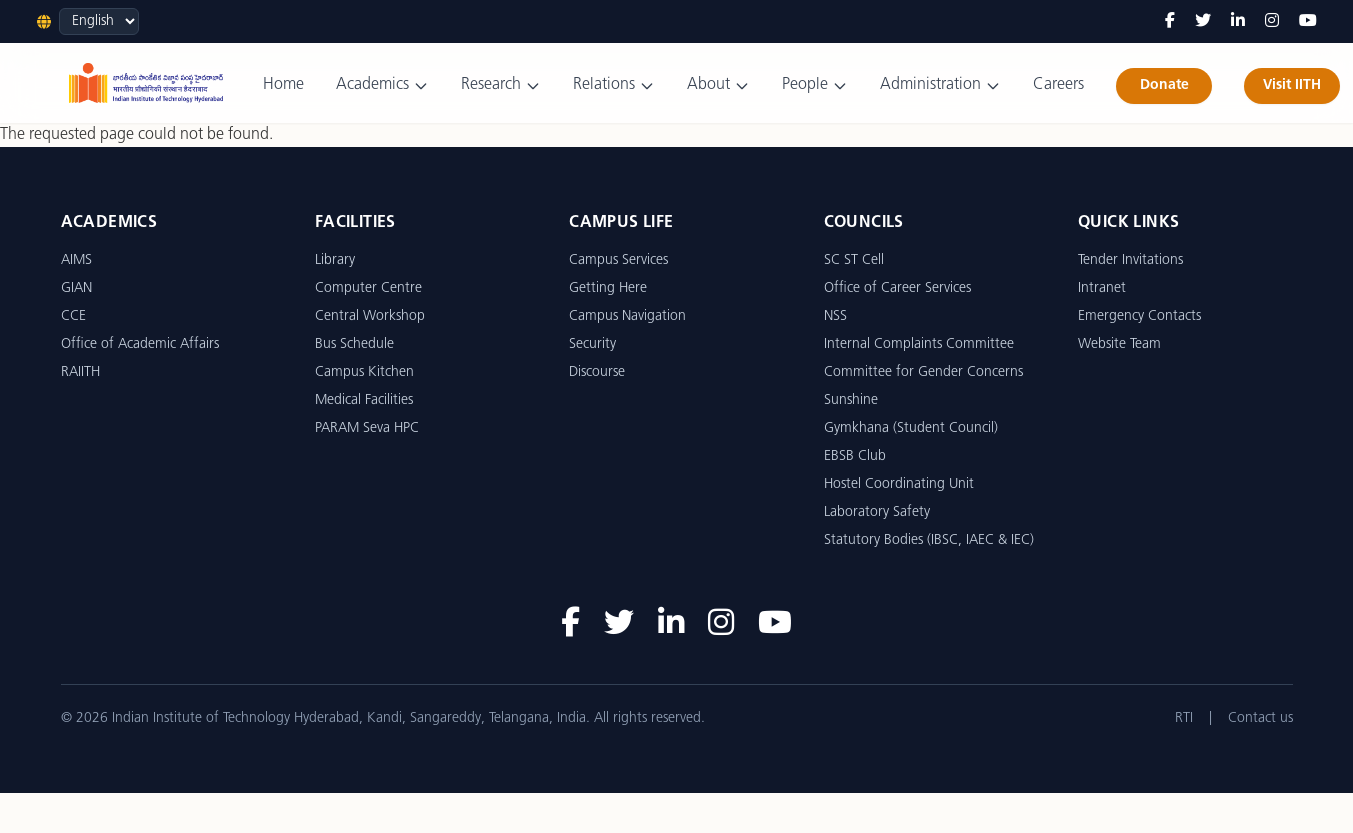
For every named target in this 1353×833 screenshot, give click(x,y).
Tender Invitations (1130, 260)
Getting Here (608, 288)
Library (335, 260)
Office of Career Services (897, 288)
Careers (1058, 85)
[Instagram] (1272, 22)
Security (592, 344)
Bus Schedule (354, 344)
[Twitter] (1203, 22)
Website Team (1119, 344)
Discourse (597, 372)
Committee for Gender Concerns (923, 372)
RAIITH (80, 372)
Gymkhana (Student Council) (911, 428)
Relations (614, 85)
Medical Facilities (364, 400)
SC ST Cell (854, 260)
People (815, 85)
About (718, 85)
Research (501, 85)
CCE (73, 316)
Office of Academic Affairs (140, 344)
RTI (1184, 718)
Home (283, 85)
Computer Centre (368, 288)
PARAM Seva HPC (367, 428)
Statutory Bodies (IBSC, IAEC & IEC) (929, 540)
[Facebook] (1170, 22)
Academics (382, 85)
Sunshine (851, 400)
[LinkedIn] (1238, 22)
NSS (835, 316)
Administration (940, 85)
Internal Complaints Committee (919, 344)
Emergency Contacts (1139, 316)
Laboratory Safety (877, 512)
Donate (1164, 85)
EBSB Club (855, 456)
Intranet (1102, 288)
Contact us (1260, 718)
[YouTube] (1308, 22)
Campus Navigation (627, 316)
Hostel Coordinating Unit (899, 484)
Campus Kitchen (364, 372)
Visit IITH (1292, 85)
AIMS (76, 260)
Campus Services (618, 260)
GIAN (76, 288)
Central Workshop (370, 316)
